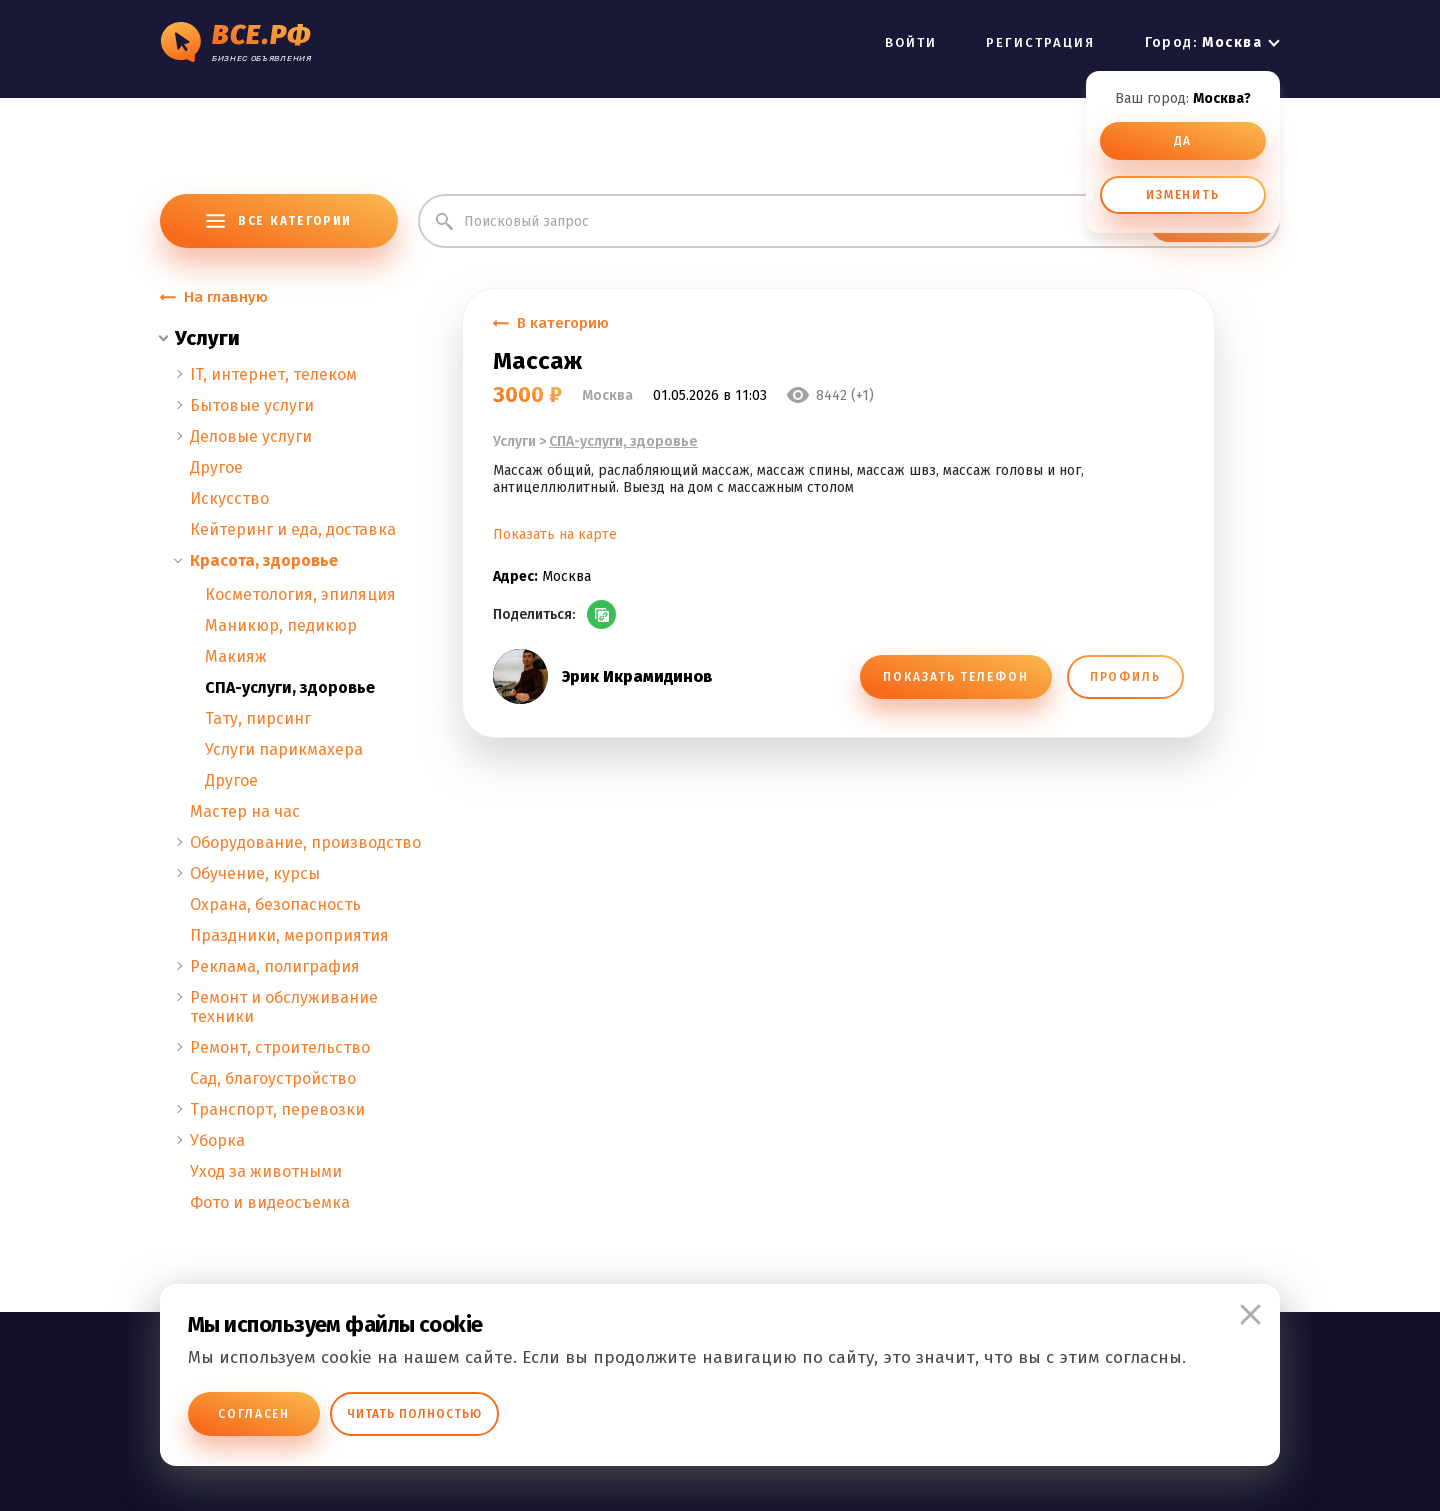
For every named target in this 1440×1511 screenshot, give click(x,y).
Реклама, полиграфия (275, 966)
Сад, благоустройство (273, 1078)
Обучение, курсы (255, 873)
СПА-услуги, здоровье (290, 687)
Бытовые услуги (252, 405)
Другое (216, 467)
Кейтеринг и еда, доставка (293, 529)
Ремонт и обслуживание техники (284, 1007)
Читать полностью (414, 1414)
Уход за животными (266, 1171)
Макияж (236, 656)
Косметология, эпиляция (300, 594)
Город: (1203, 42)
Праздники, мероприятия (289, 935)
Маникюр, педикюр (281, 625)
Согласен (254, 1414)
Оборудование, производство (305, 842)
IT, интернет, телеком (273, 374)
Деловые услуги (251, 436)
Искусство (229, 498)
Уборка (217, 1140)
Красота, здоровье (264, 560)
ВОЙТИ (911, 42)
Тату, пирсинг (258, 718)
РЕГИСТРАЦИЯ (1041, 42)
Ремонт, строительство (280, 1047)
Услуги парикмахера (284, 749)
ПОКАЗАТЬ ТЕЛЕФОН (955, 677)
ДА (1183, 141)
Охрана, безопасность (275, 904)
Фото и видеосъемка (270, 1202)
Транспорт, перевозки (277, 1109)
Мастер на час (245, 811)
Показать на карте (555, 534)
